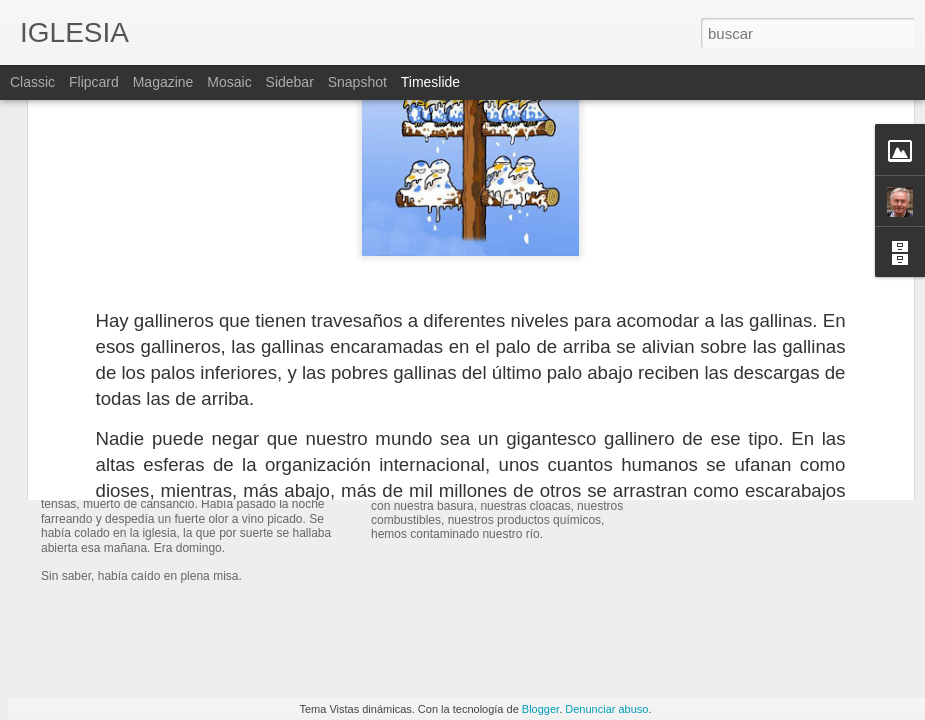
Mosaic (229, 82)
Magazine (163, 82)
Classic (32, 82)
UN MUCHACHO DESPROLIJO (211, 464)
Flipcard (94, 82)
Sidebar (290, 82)
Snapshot (357, 82)
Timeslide (430, 82)
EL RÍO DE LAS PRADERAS (486, 440)
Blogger (540, 709)
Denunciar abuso (606, 709)
